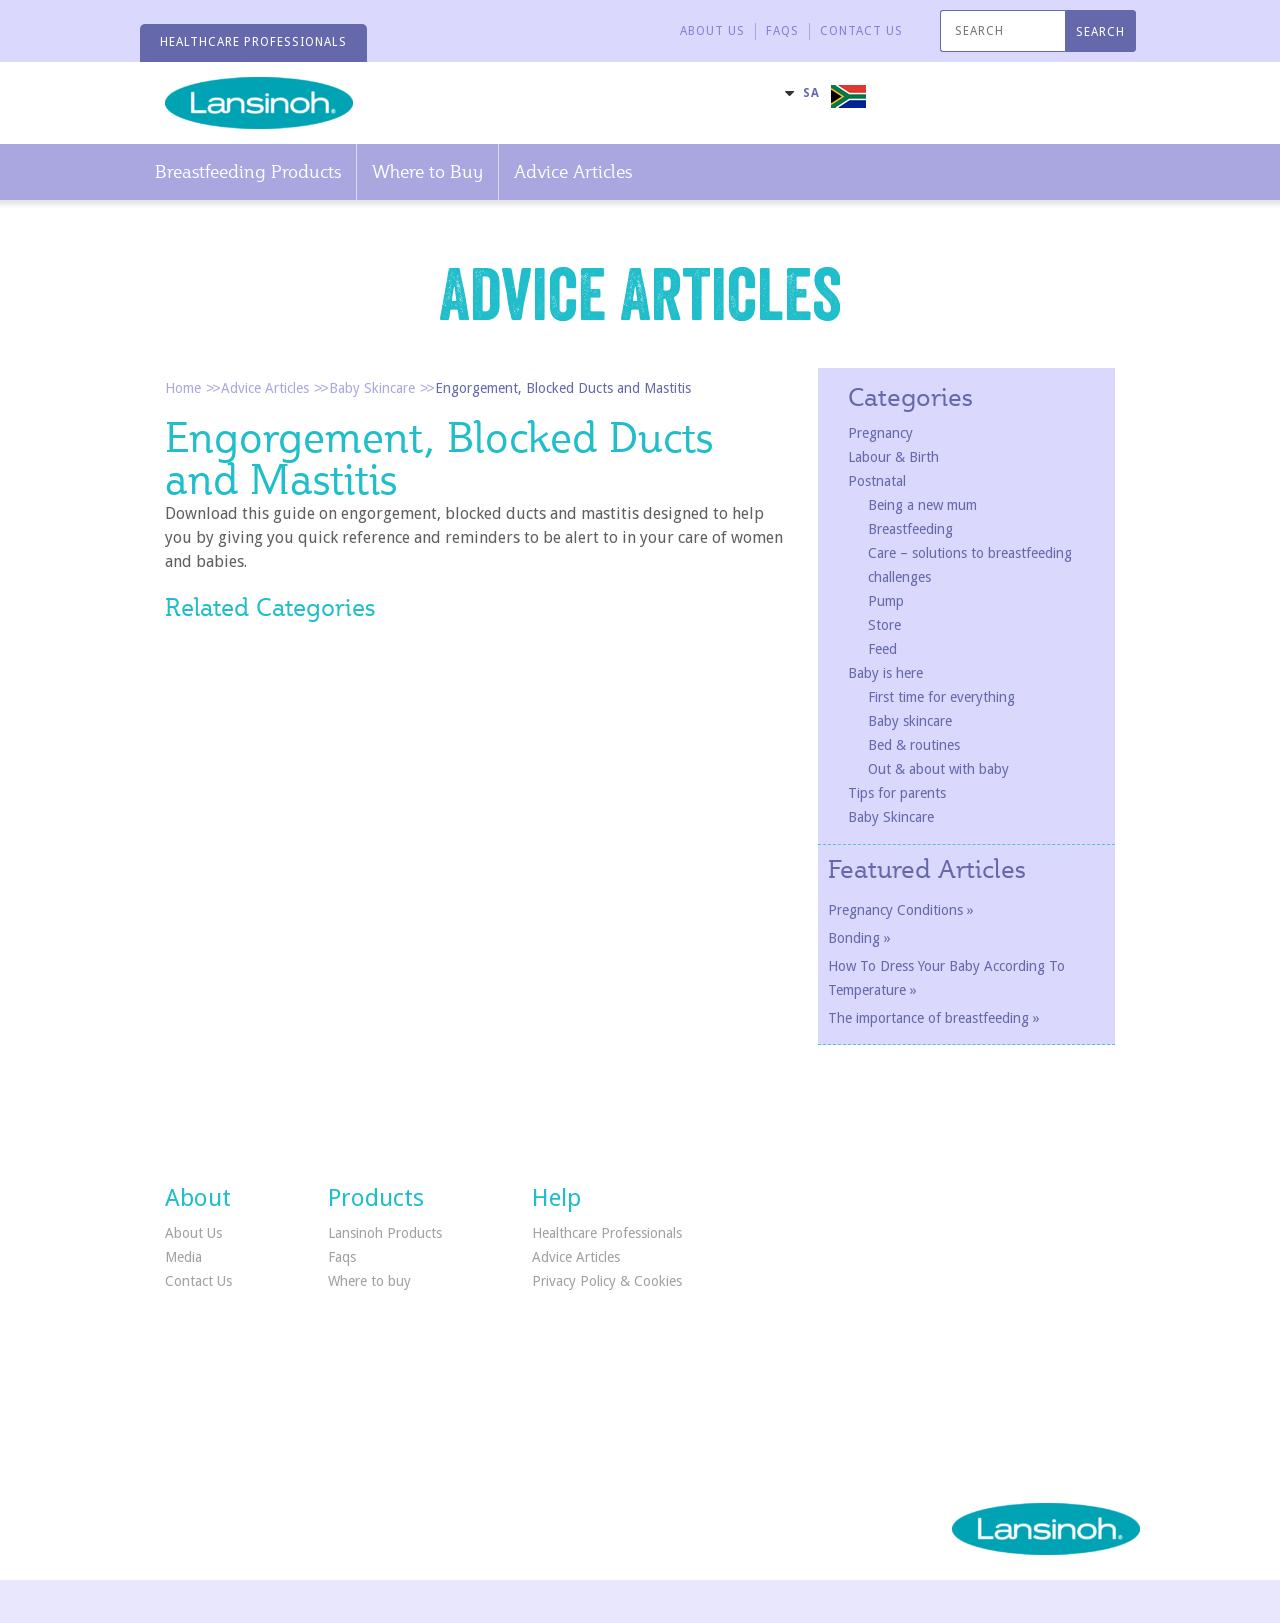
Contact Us (198, 1281)
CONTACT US (861, 31)
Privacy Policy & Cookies (607, 1281)
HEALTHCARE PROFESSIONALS (253, 42)
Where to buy (369, 1281)
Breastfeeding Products (248, 171)
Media (183, 1257)
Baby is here (885, 673)
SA (811, 93)
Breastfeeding (910, 529)
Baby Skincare (372, 388)
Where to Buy (427, 171)
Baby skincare (910, 721)
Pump (886, 601)
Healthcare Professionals (607, 1233)
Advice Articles (573, 171)
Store (884, 625)
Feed (882, 649)
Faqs (342, 1257)
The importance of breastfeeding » (934, 1018)
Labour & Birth (893, 457)
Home (183, 388)
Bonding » (859, 938)
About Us (712, 31)
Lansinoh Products (385, 1233)
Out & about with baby (938, 769)
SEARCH (1100, 32)
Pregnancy (880, 433)
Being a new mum (922, 505)
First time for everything (941, 697)
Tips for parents (897, 793)
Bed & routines (914, 745)
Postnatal (877, 481)
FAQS (782, 31)
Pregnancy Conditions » (901, 910)
